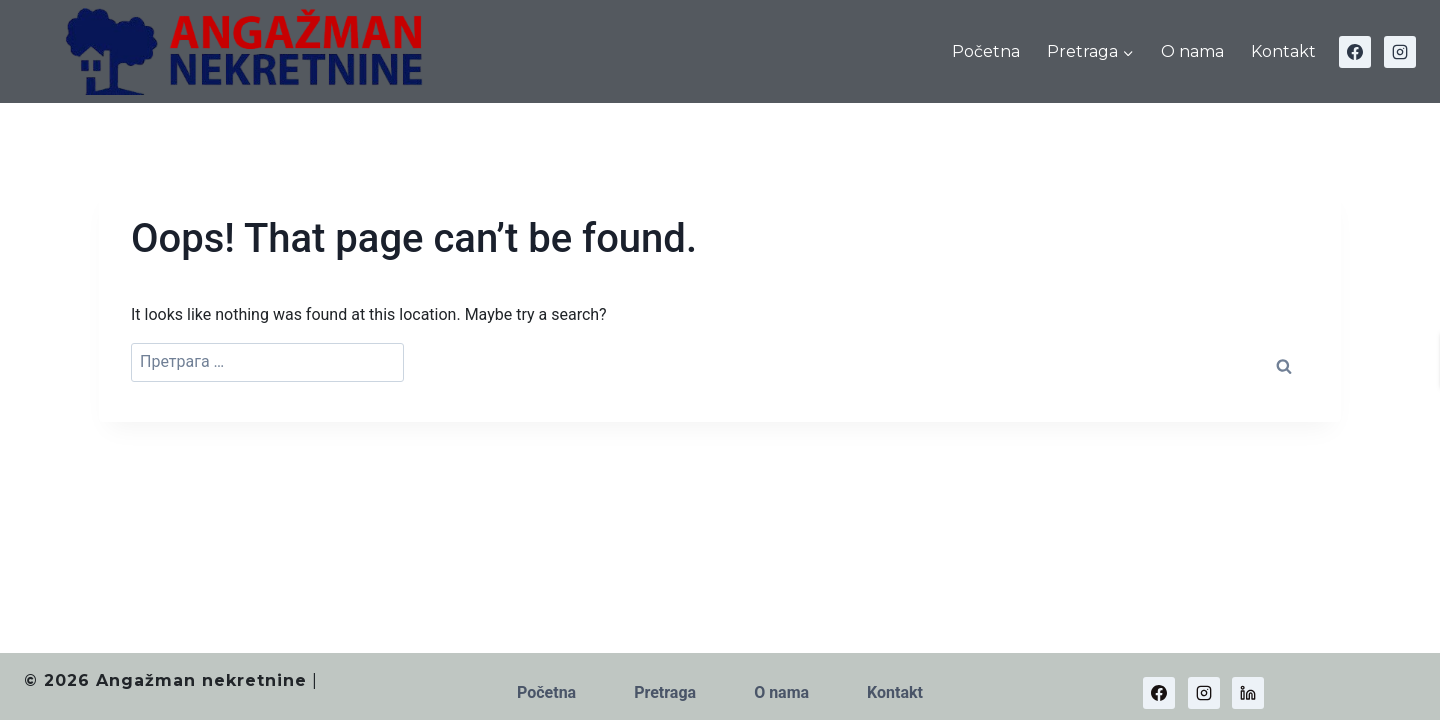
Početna (986, 51)
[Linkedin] (1248, 693)
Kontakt (1283, 51)
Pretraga (665, 692)
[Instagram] (1400, 52)
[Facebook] (1355, 52)
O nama (1192, 51)
